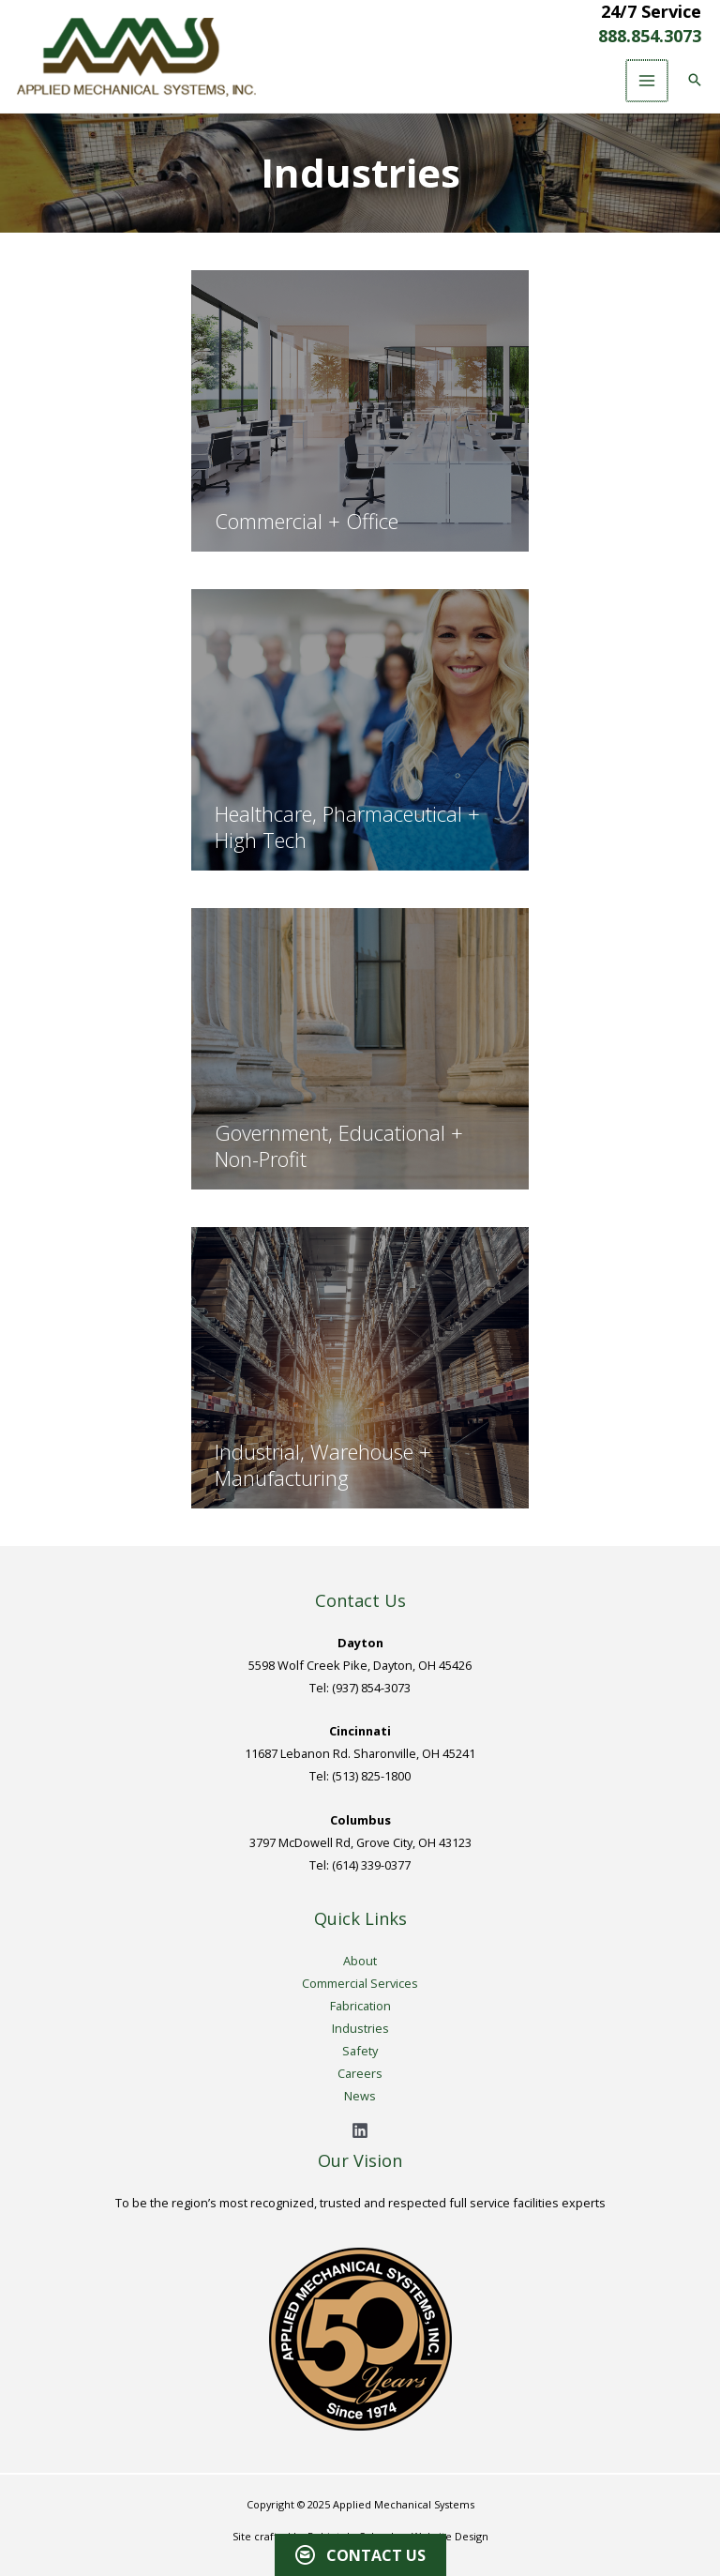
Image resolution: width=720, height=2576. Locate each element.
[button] (692, 80)
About (360, 1960)
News (360, 2095)
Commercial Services (360, 1983)
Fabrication (360, 2005)
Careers (360, 2073)
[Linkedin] (360, 2130)
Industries (360, 2028)
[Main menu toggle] (646, 80)
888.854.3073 (649, 35)
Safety (360, 2050)
